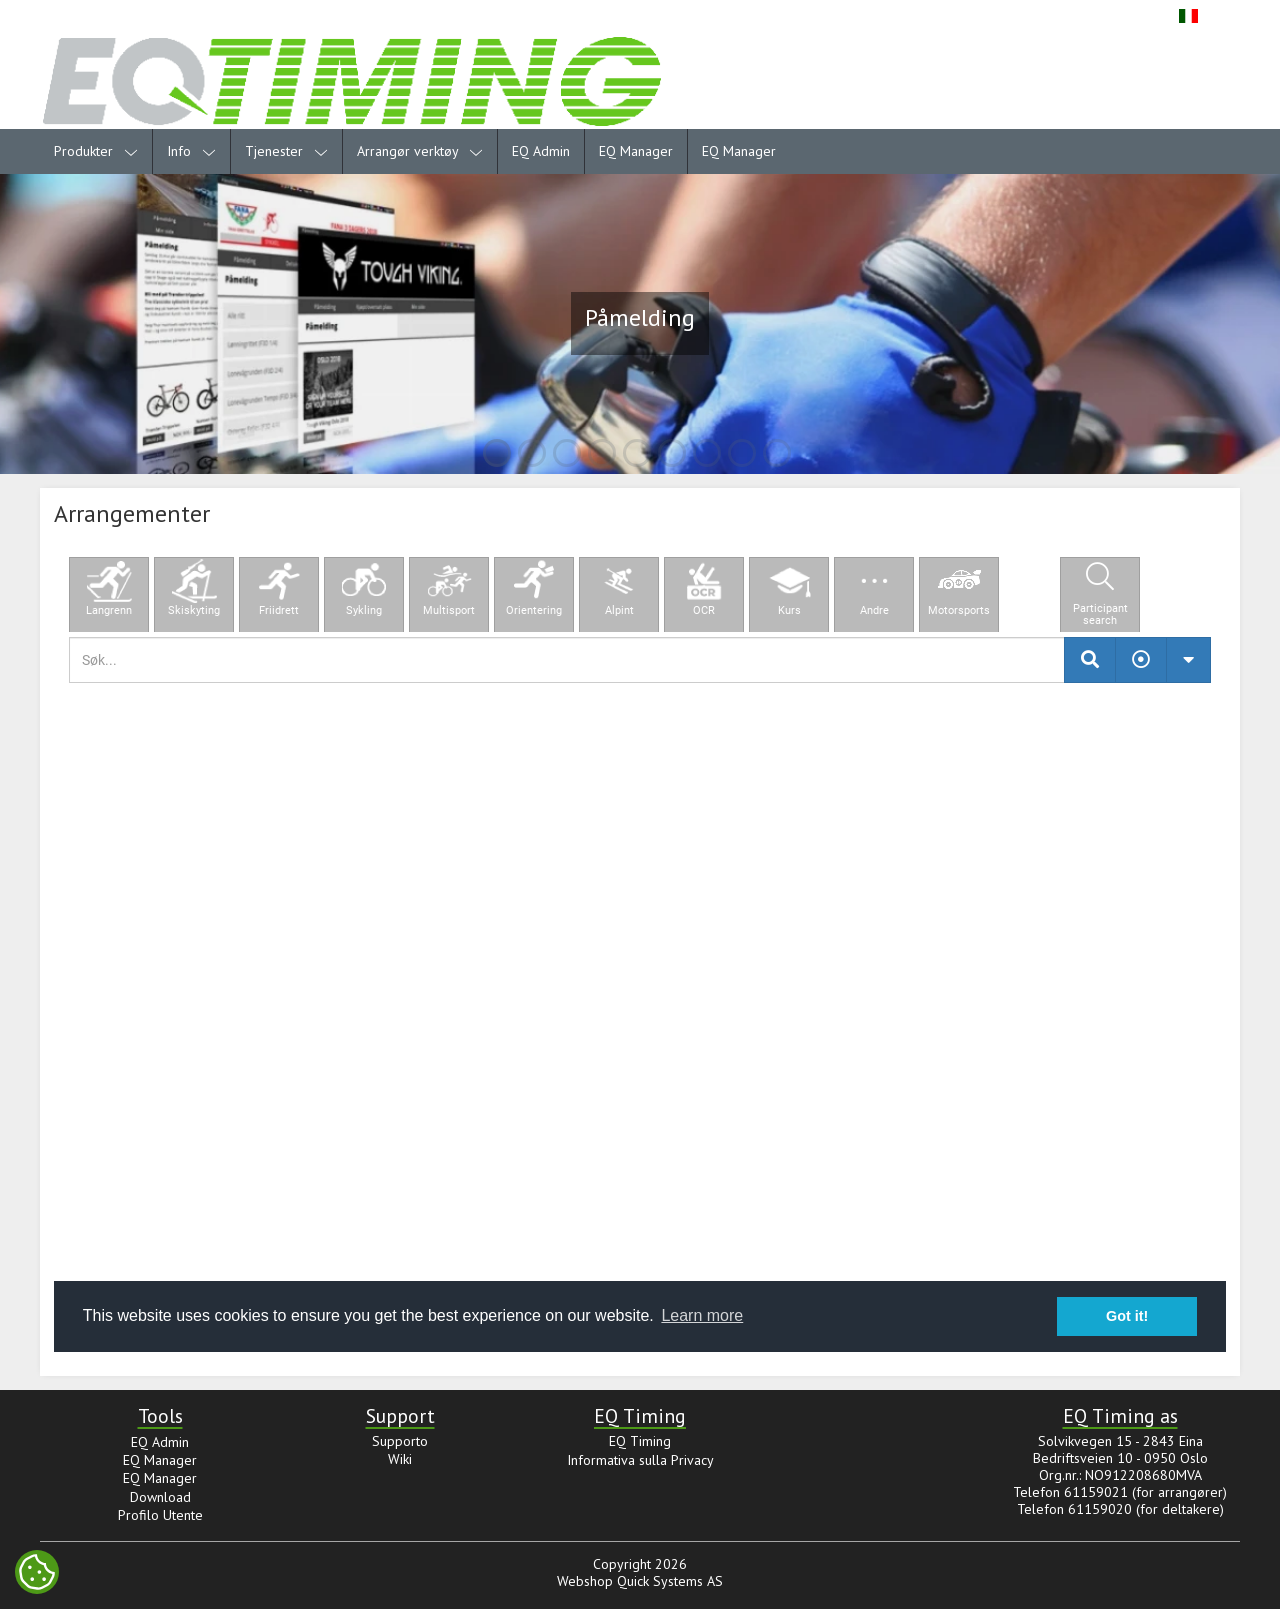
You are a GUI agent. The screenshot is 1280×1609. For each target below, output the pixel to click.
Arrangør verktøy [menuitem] (420, 151)
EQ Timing (640, 1441)
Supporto (400, 1441)
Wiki (400, 1459)
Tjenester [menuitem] (286, 151)
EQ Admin (541, 151)
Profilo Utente (160, 1515)
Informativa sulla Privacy (640, 1460)
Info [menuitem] (191, 151)
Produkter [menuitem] (96, 151)
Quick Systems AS (670, 1581)
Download (160, 1497)
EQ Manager (636, 151)
